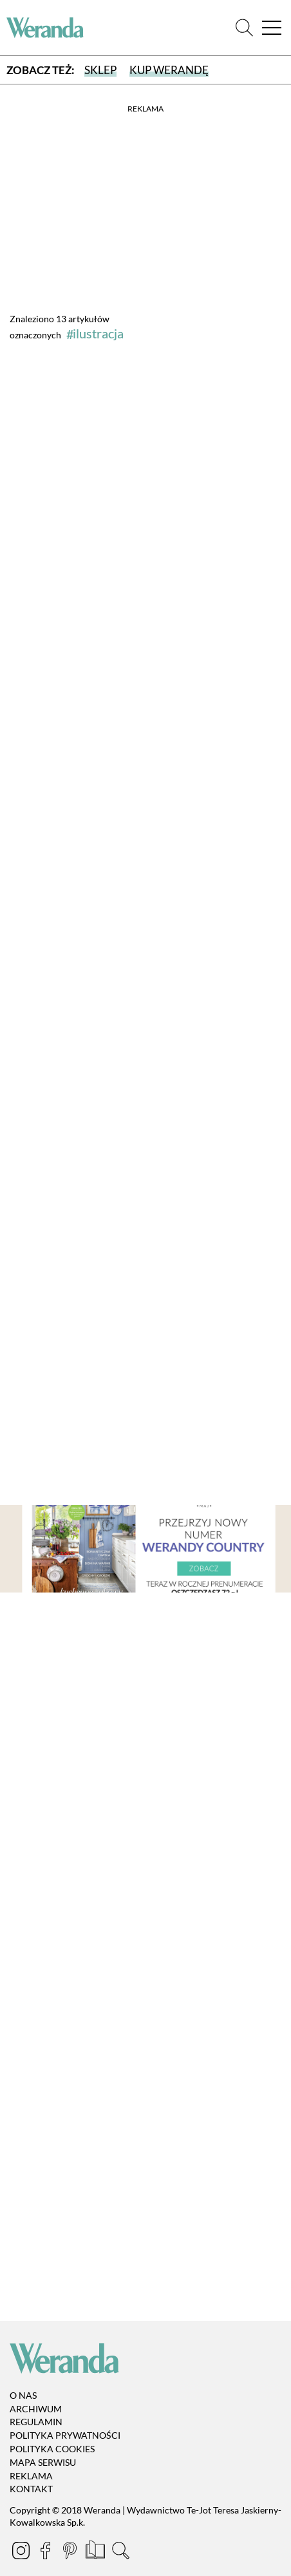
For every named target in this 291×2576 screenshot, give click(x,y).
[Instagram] (22, 2552)
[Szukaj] (244, 28)
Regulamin (36, 2422)
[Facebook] (46, 2552)
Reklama (31, 2475)
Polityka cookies (52, 2448)
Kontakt (31, 2489)
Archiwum (36, 2408)
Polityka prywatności (65, 2435)
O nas (23, 2395)
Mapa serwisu (43, 2462)
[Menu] (272, 28)
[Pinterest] (71, 2552)
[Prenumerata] (96, 2552)
